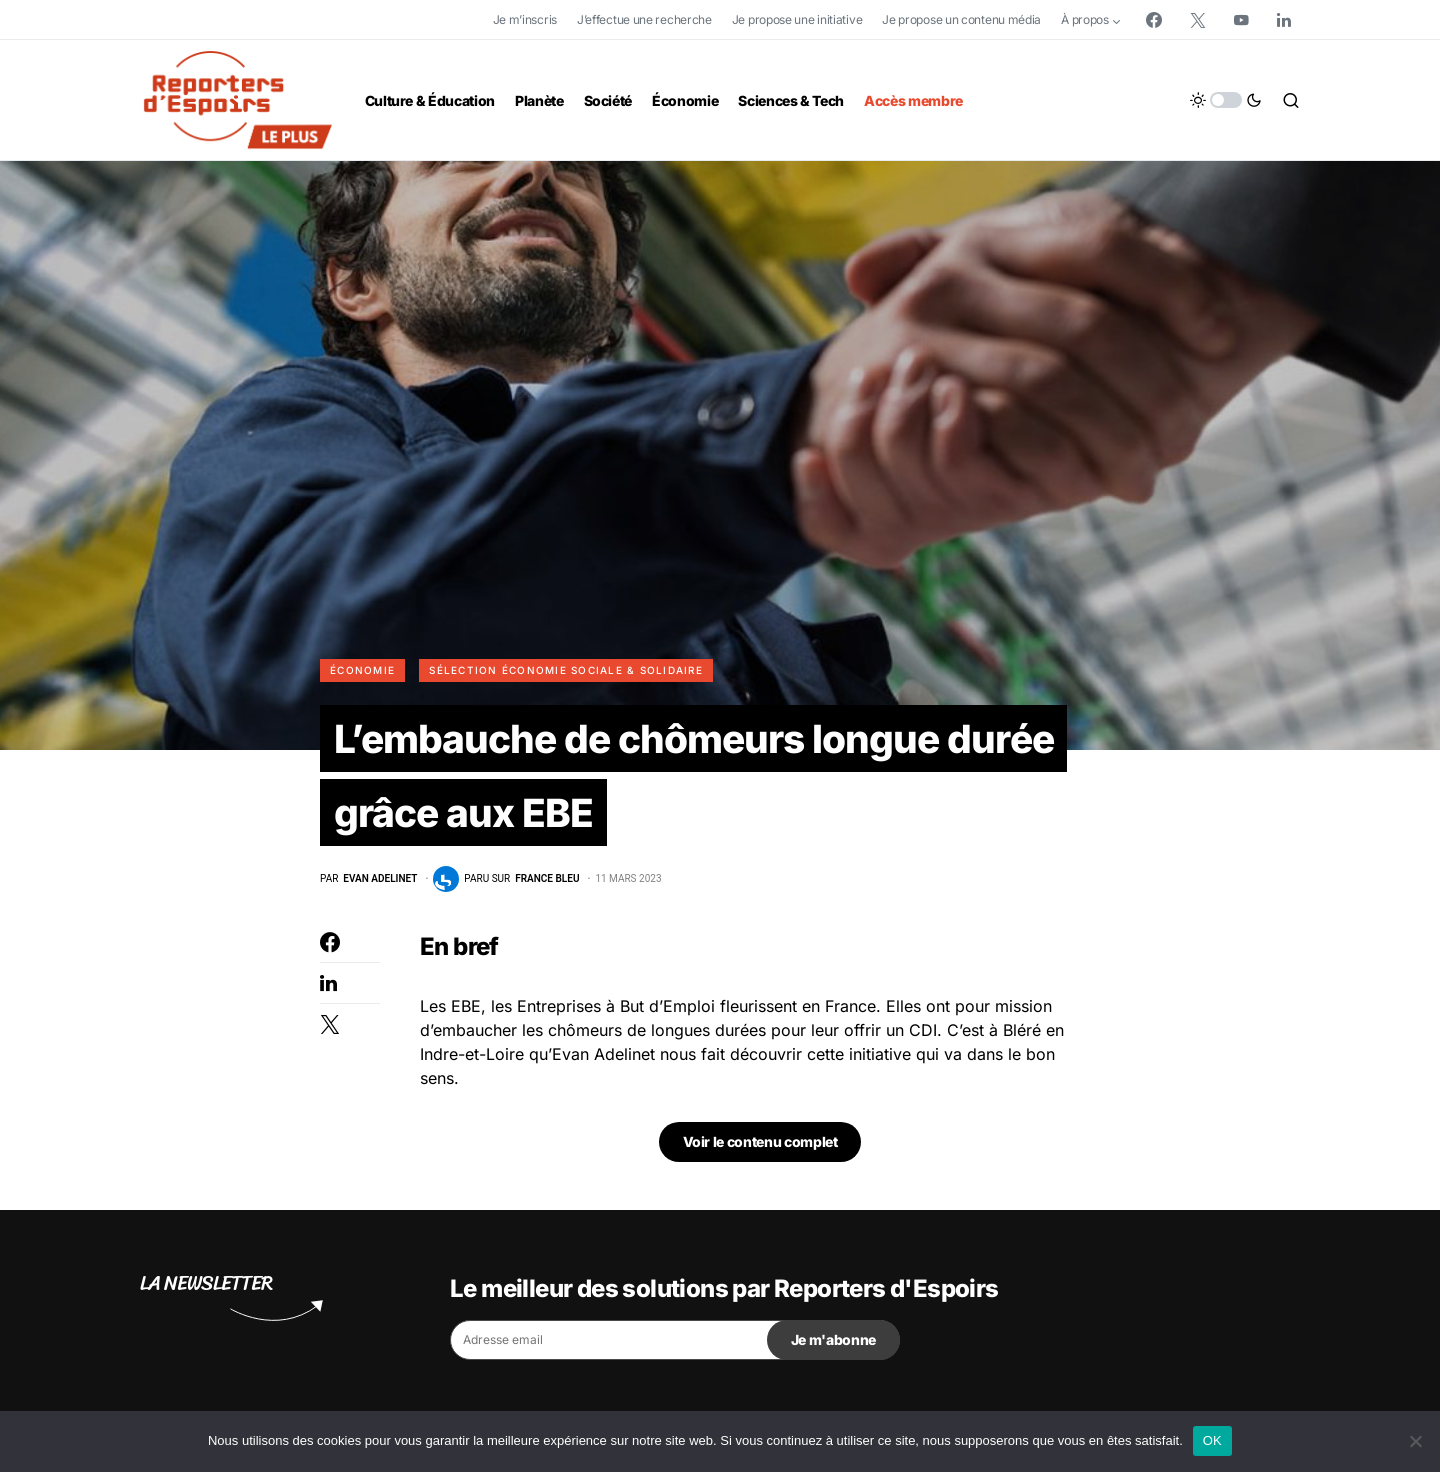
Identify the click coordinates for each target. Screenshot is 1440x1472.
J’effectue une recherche (644, 19)
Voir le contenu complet (760, 1145)
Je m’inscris (525, 19)
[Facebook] (1154, 20)
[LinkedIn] (1284, 20)
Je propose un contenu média (961, 19)
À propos (1085, 19)
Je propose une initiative (797, 19)
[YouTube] (1241, 20)
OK (1212, 1440)
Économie (362, 670)
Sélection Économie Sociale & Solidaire (566, 670)
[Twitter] (1198, 20)
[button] (1226, 100)
